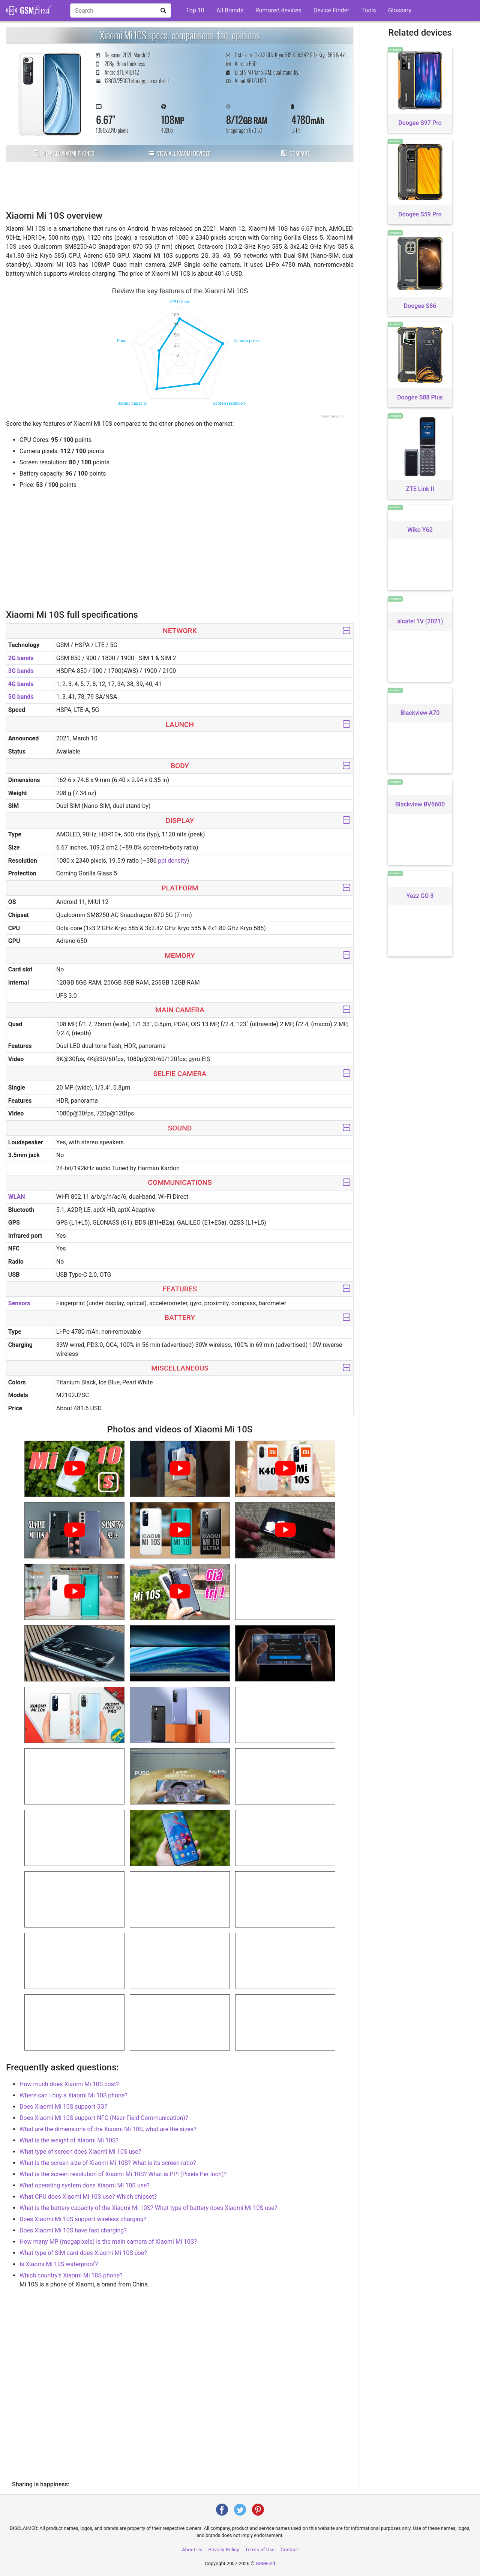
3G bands (21, 670)
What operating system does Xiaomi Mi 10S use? (85, 2185)
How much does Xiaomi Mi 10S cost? (69, 2084)
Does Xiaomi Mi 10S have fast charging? (73, 2230)
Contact (289, 2549)
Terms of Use (259, 2549)
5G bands (21, 696)
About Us (192, 2549)
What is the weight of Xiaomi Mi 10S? (69, 2140)
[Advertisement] (180, 185)
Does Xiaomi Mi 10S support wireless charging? (83, 2219)
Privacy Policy (223, 2549)
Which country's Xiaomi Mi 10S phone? (71, 2275)
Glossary (399, 10)
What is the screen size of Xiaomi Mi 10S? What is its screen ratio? (108, 2162)
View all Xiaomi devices (180, 153)
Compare (295, 153)
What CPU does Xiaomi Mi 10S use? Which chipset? (88, 2196)
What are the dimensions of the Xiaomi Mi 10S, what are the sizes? (108, 2129)
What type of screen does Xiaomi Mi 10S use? (80, 2151)
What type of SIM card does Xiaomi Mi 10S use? (83, 2252)
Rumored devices (278, 10)
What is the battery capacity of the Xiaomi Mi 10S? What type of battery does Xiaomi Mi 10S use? (148, 2207)
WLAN (16, 1196)
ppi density (172, 860)
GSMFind (265, 2563)
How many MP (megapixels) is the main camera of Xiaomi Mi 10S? (108, 2241)
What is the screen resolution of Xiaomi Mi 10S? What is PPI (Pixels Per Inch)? (123, 2174)
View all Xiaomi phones (64, 153)
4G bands (21, 684)
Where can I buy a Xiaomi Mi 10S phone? (74, 2095)
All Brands (229, 10)
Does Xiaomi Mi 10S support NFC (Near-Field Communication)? (104, 2117)
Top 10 (195, 10)
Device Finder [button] (332, 10)
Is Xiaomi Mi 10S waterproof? (59, 2264)
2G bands (21, 658)
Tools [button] (369, 10)
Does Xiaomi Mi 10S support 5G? (63, 2106)
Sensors (19, 1303)
